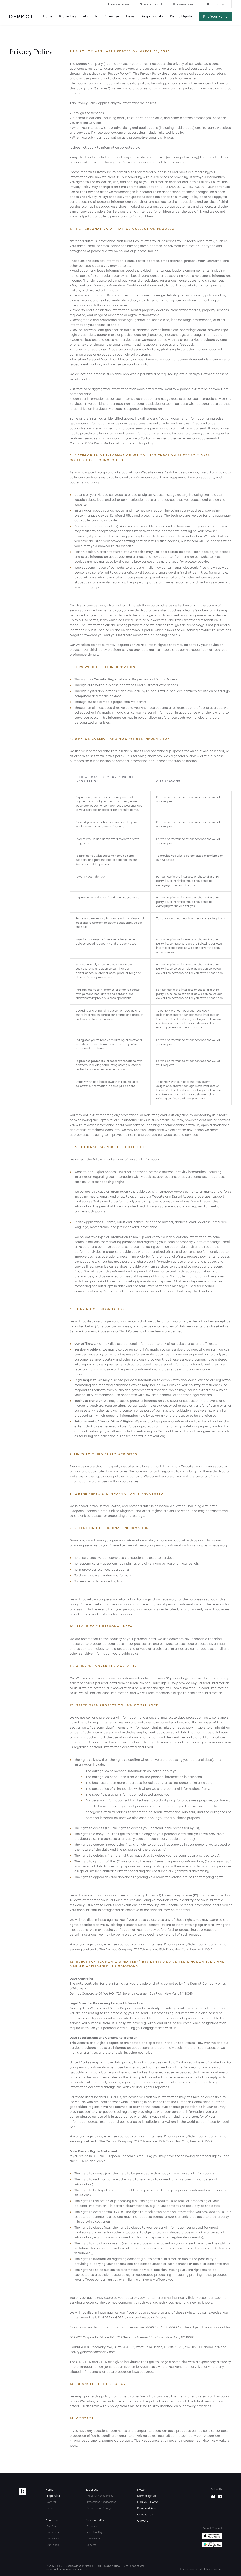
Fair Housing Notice (108, 2566)
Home (48, 16)
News (130, 16)
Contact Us (145, 2514)
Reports (91, 2545)
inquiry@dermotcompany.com (200, 2136)
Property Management (100, 2495)
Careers (142, 2520)
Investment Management (101, 2502)
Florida (50, 2508)
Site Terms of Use (134, 2566)
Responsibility (152, 16)
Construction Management (102, 2508)
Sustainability (94, 2532)
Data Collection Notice (79, 2566)
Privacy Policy (54, 2566)
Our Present (54, 2532)
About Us (90, 16)
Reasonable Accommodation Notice (67, 2569)
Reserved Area (147, 2508)
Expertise (111, 16)
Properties (67, 16)
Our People (53, 2545)
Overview (92, 2526)
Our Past (52, 2526)
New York (52, 2502)
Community (93, 2538)
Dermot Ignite (181, 16)
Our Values (53, 2538)
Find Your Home (147, 2502)
